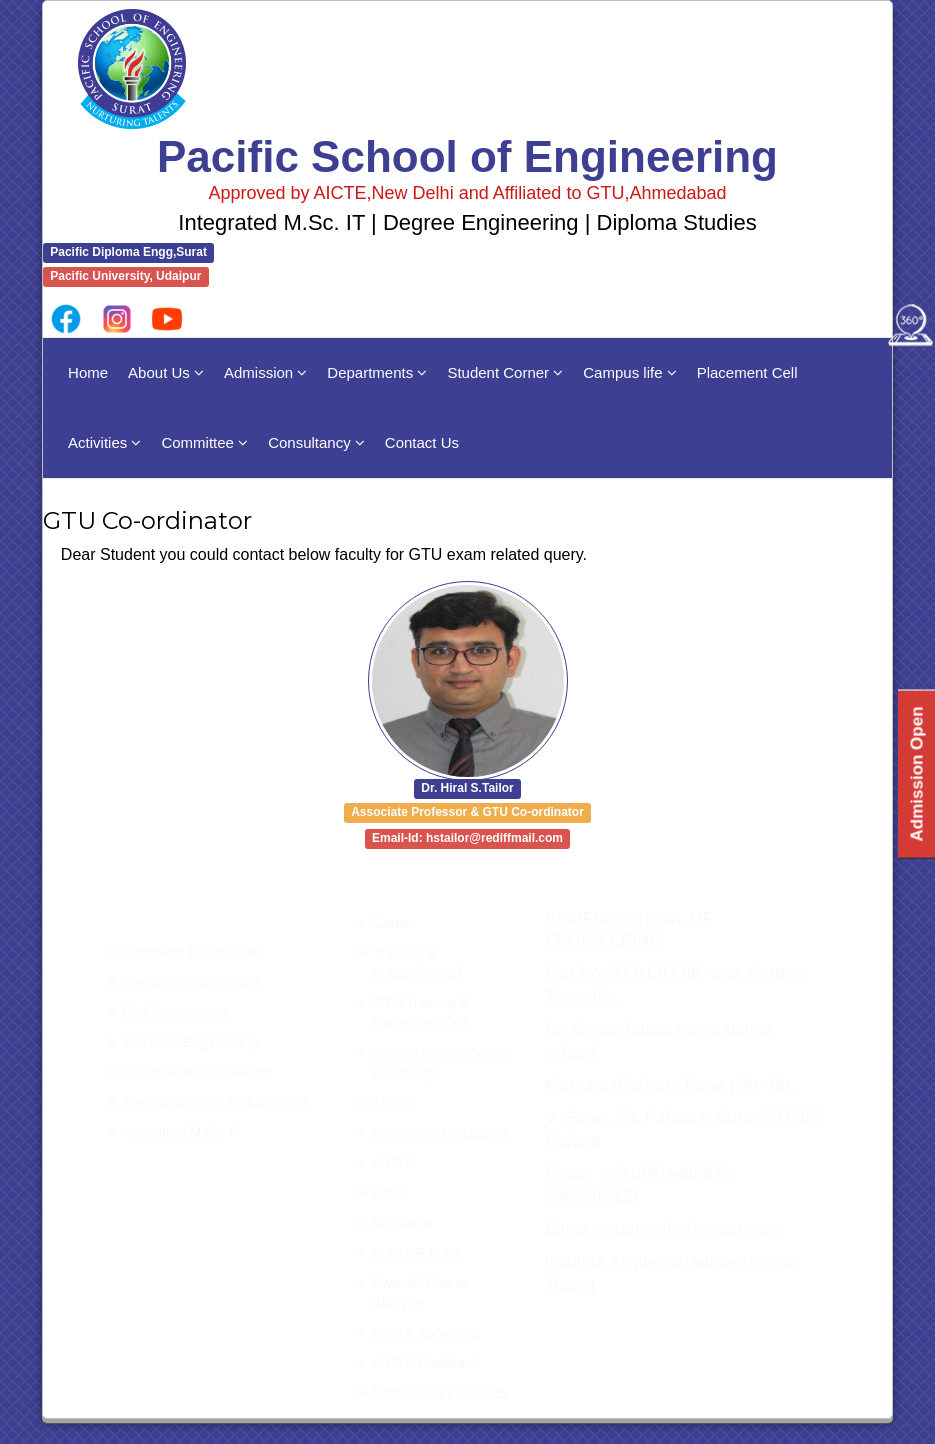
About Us (166, 372)
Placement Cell (747, 372)
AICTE (393, 1163)
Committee (204, 442)
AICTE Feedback (426, 1363)
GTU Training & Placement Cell (421, 1013)
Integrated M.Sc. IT (182, 1132)
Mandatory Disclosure (440, 1133)
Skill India (403, 1223)
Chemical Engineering (191, 982)
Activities (104, 442)
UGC (388, 1193)
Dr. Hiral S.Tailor (467, 789)
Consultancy (316, 442)
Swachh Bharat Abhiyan (420, 1293)
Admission (265, 372)
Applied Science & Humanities (217, 1102)
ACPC (392, 1103)
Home (88, 372)
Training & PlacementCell (418, 963)
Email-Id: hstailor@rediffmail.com (467, 839)
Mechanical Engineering (197, 1072)
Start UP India (416, 1253)
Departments (377, 372)
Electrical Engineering (190, 1042)
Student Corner (505, 372)
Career (394, 923)
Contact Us (422, 442)
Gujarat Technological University (440, 1063)
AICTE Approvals (426, 1333)
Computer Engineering (193, 952)
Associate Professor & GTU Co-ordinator (467, 813)
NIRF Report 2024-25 (440, 1393)
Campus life (629, 372)
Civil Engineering (175, 1012)
